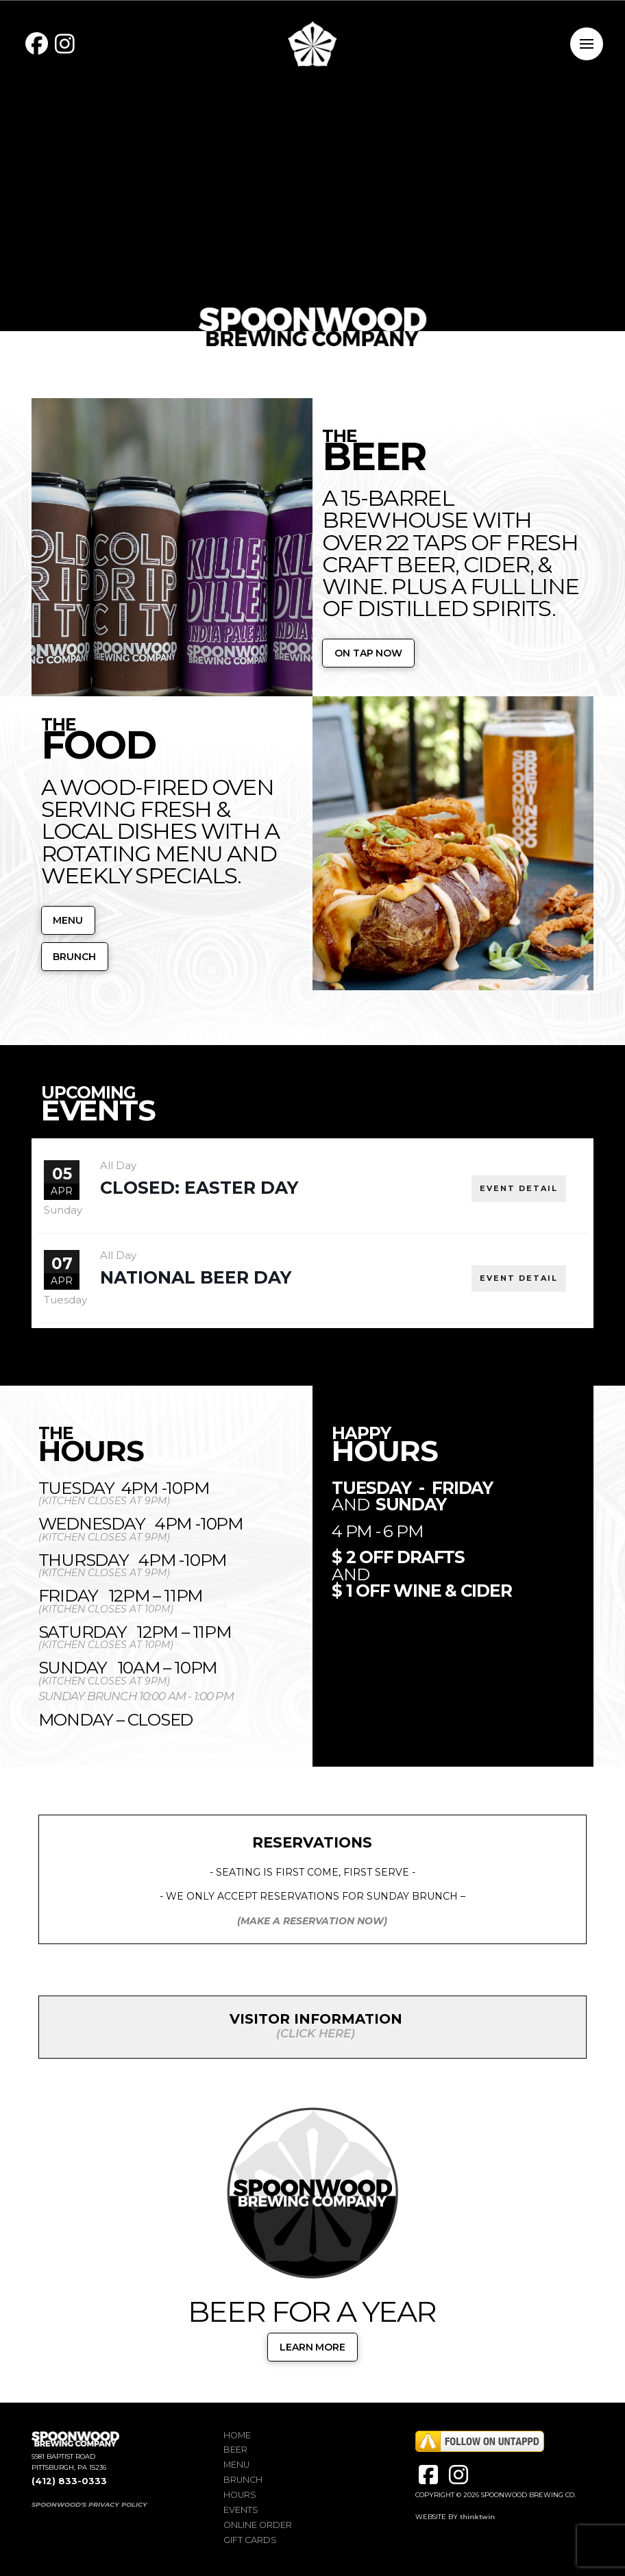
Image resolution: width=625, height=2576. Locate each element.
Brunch (242, 2480)
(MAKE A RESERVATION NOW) (312, 1921)
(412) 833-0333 (69, 2481)
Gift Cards (250, 2540)
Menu (236, 2465)
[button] (586, 43)
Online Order (257, 2525)
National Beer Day (195, 1277)
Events (240, 2510)
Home (237, 2435)
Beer (235, 2449)
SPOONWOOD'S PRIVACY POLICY (89, 2504)
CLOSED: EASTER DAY (199, 1187)
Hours (239, 2495)
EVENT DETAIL (519, 1188)
